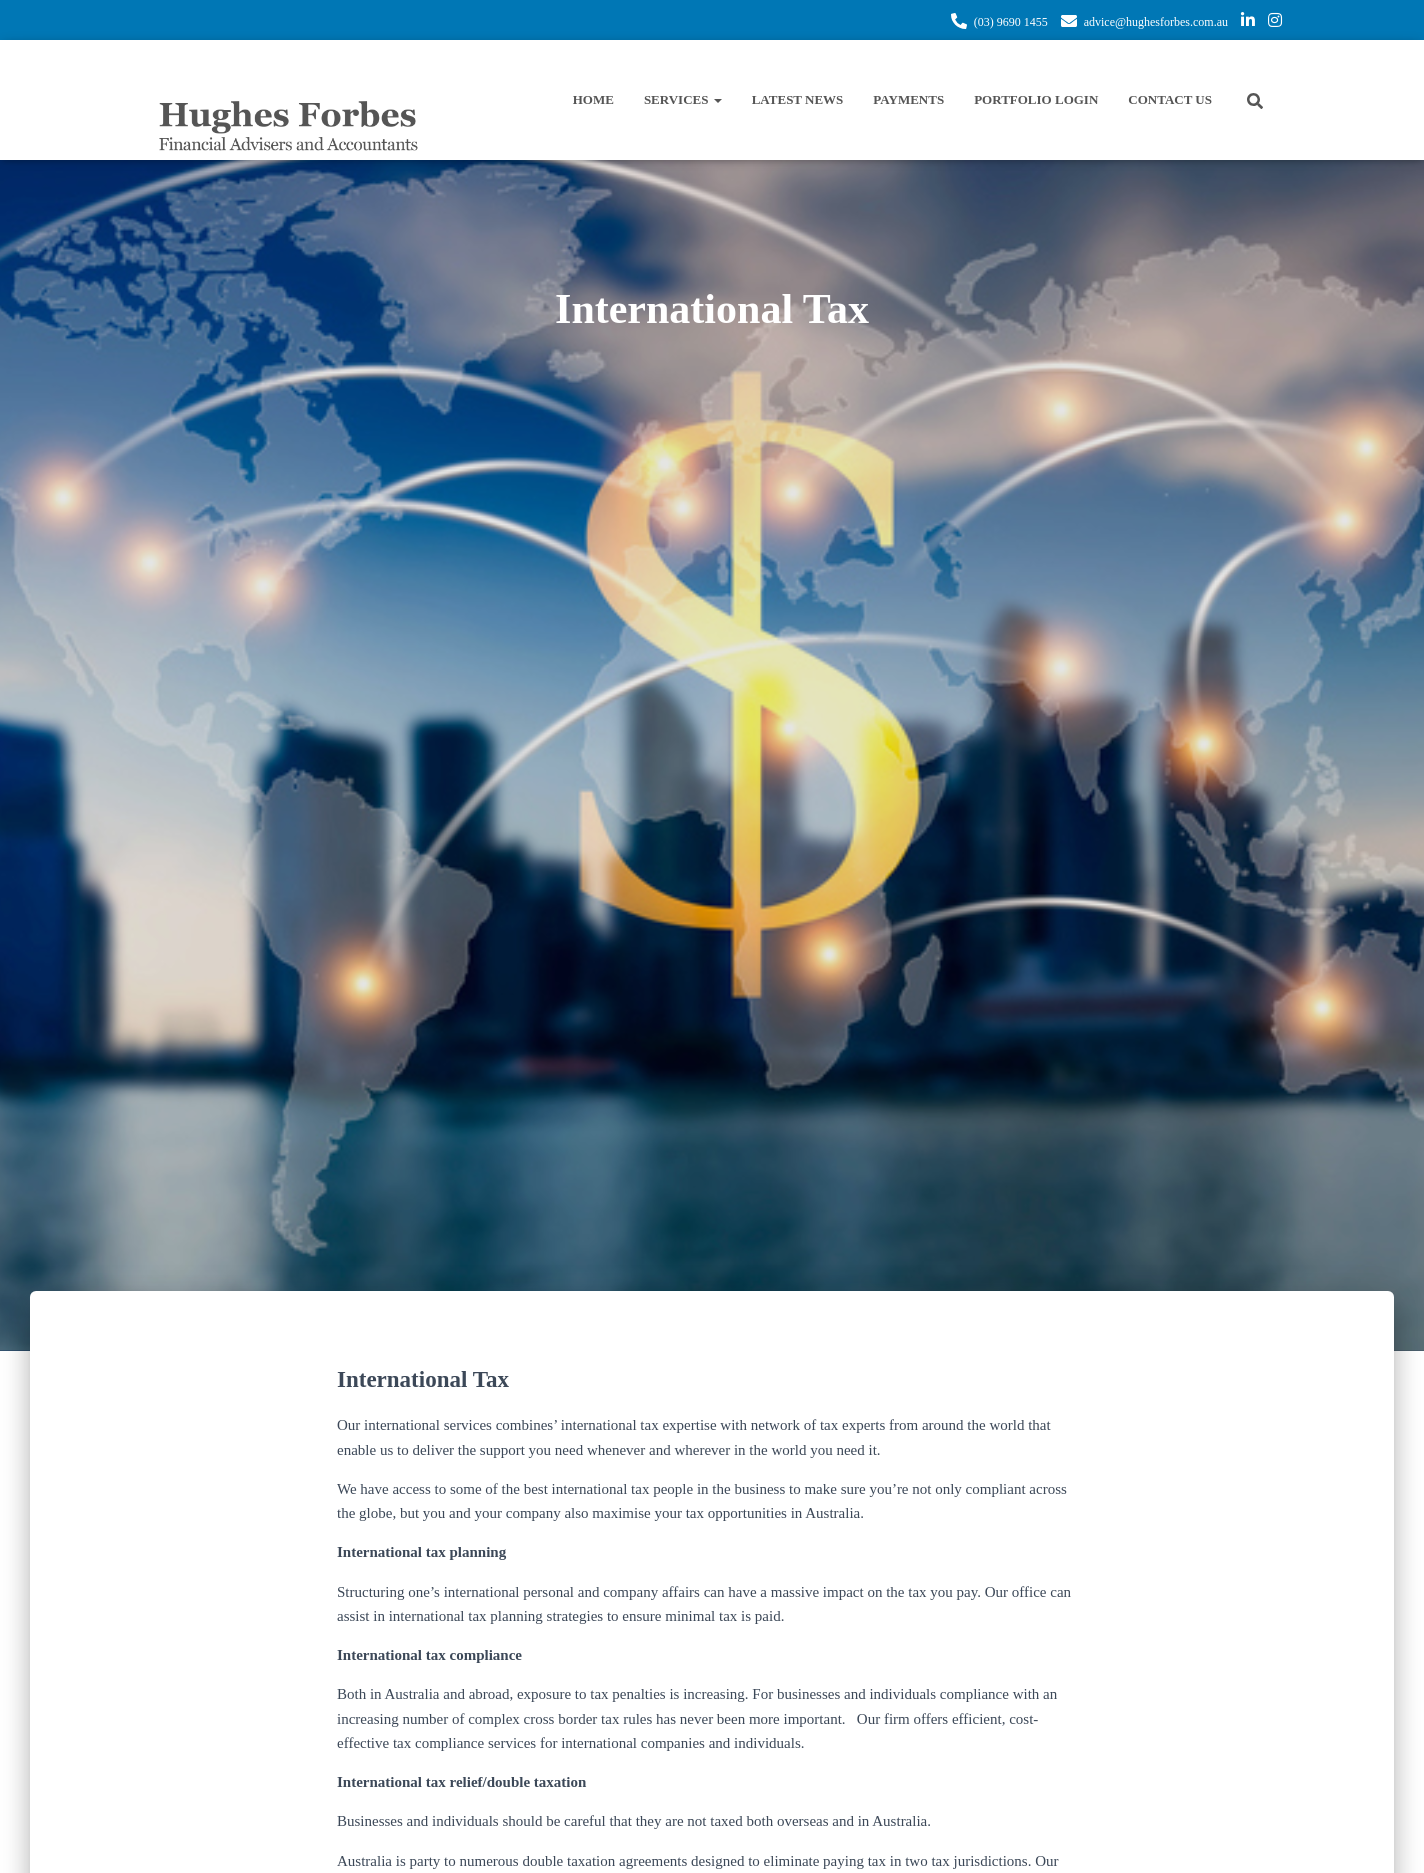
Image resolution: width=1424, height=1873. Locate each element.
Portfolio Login (1036, 99)
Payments (908, 99)
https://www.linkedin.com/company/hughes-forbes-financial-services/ (1248, 23)
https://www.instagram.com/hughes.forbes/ (1275, 23)
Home (593, 99)
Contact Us (1170, 99)
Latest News (798, 99)
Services (683, 99)
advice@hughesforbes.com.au (1156, 22)
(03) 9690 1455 (1011, 22)
